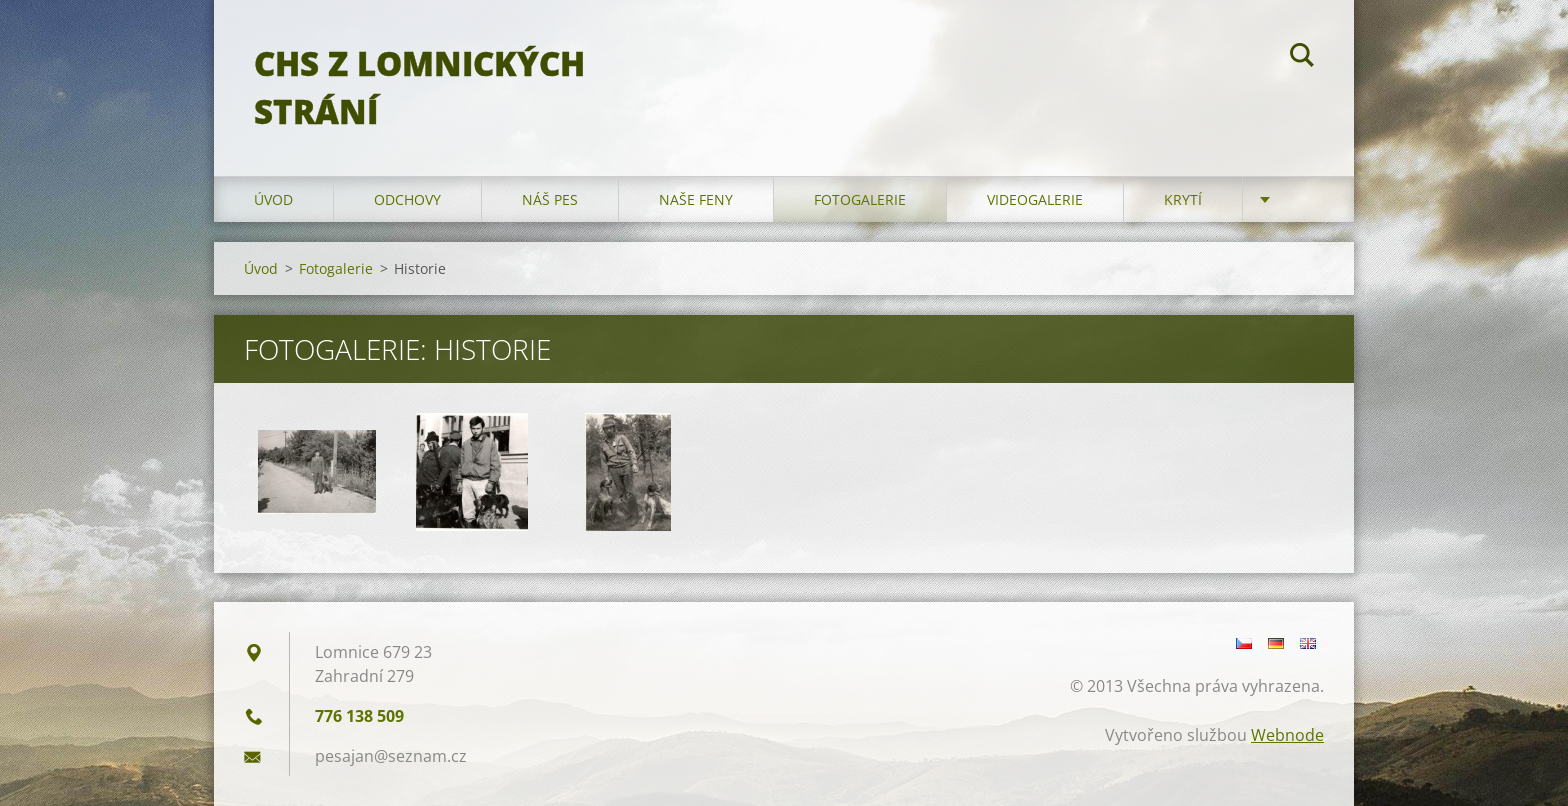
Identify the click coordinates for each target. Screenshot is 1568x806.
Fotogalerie (860, 199)
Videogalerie (1035, 199)
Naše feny (696, 199)
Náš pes (550, 199)
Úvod (273, 199)
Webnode (1287, 735)
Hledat (1302, 58)
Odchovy (407, 199)
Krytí (1183, 199)
